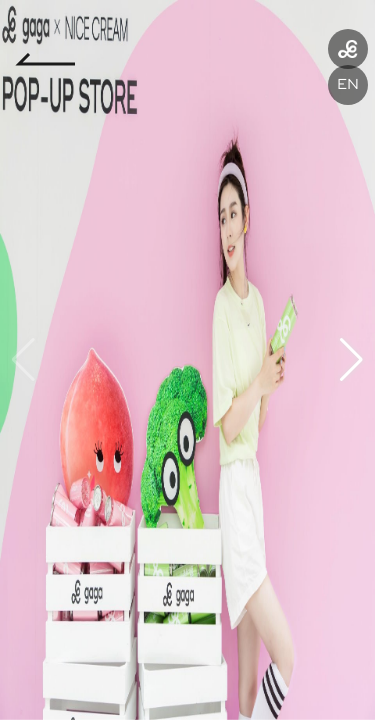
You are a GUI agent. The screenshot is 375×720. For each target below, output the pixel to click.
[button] (351, 360)
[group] (187, 360)
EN (348, 84)
